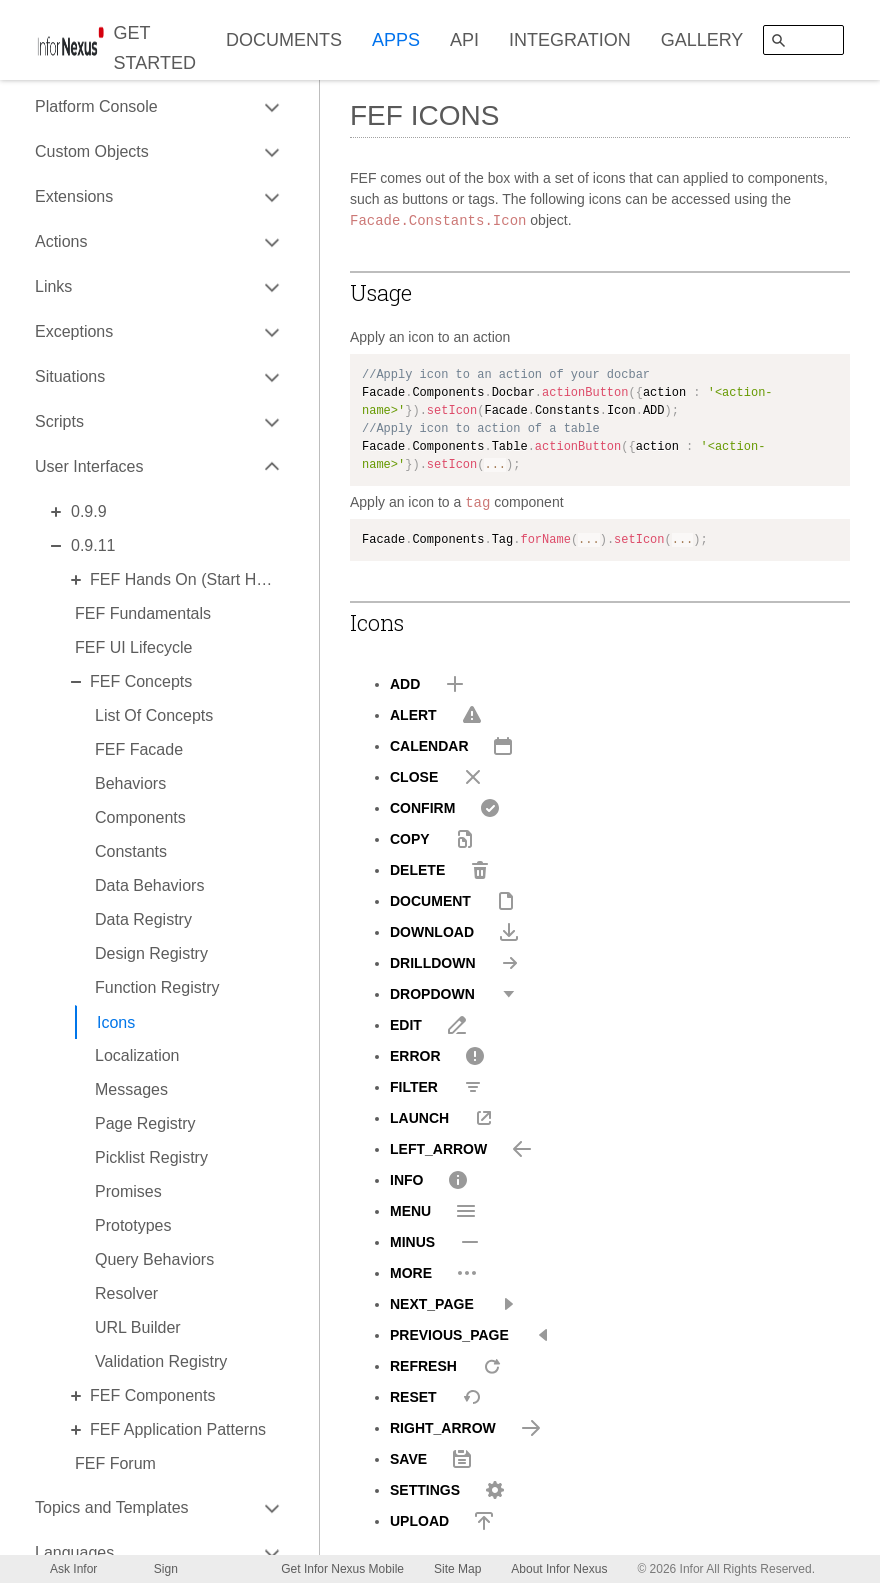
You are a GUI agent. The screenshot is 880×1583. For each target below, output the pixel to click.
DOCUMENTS (284, 40)
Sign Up (166, 1572)
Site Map (457, 1569)
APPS (396, 40)
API (464, 40)
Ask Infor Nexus (73, 1572)
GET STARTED (155, 48)
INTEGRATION (570, 40)
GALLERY (702, 40)
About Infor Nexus (559, 1569)
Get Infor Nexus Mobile (342, 1569)
